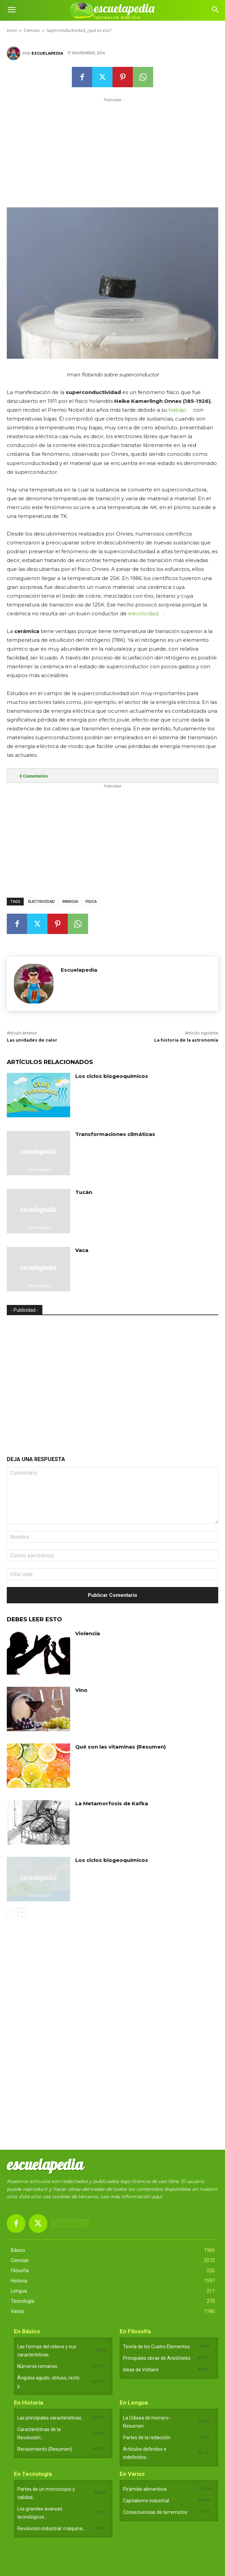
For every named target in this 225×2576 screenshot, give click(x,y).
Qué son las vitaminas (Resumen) (120, 1746)
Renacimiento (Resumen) (44, 2449)
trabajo (177, 410)
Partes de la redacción (146, 2437)
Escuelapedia (47, 53)
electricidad (143, 613)
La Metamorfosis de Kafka (111, 1803)
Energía (70, 901)
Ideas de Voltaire (141, 2369)
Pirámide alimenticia (145, 2489)
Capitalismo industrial (146, 2500)
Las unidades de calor (32, 1040)
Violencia (87, 1633)
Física (91, 901)
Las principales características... (50, 2418)
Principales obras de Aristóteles (156, 2358)
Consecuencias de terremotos (155, 2512)
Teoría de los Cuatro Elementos (156, 2346)
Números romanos (37, 2366)
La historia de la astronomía (186, 1040)
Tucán (83, 1192)
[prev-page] (11, 1912)
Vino (81, 1690)
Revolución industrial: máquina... (51, 2528)
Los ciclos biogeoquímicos (111, 1076)
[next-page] (22, 1912)
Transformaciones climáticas (115, 1134)
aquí (157, 2197)
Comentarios (34, 776)
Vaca (81, 1250)
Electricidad (41, 901)
